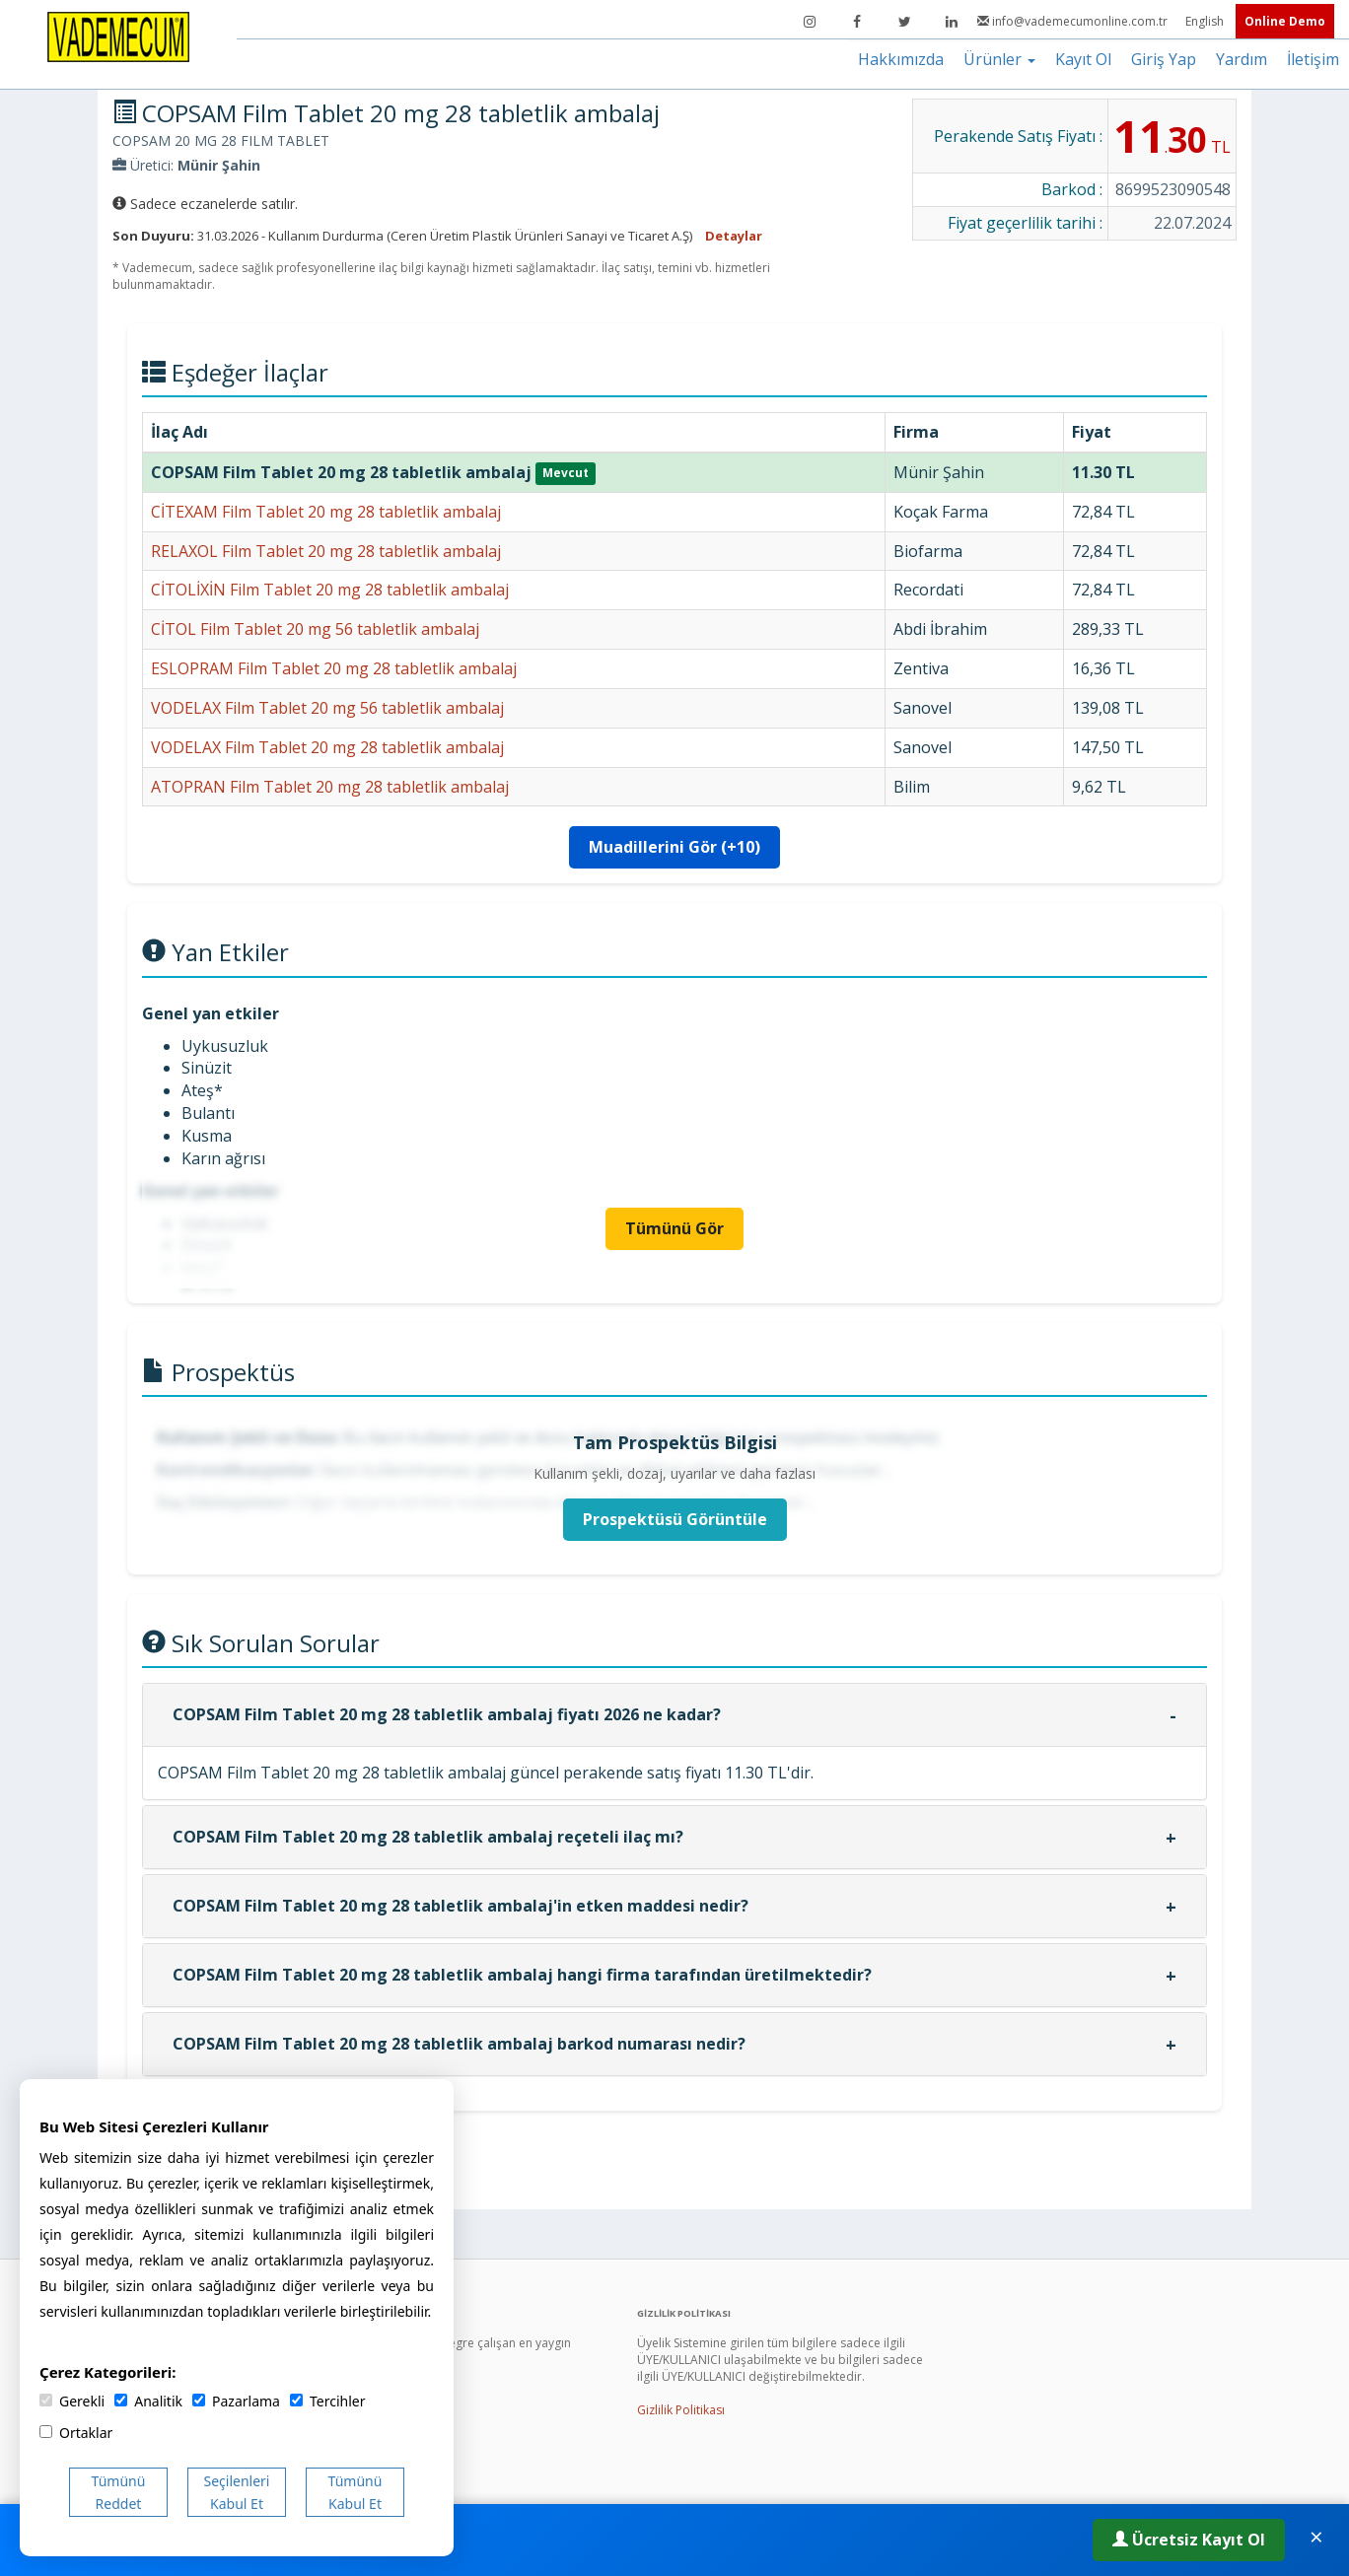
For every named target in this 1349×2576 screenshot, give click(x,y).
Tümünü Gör (674, 1228)
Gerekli (72, 2401)
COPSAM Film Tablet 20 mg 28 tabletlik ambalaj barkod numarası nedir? (459, 2043)
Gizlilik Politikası (681, 2410)
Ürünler (999, 59)
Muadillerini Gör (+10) (674, 847)
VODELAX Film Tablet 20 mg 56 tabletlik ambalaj (327, 708)
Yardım (1241, 59)
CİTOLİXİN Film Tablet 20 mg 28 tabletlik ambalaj (330, 589)
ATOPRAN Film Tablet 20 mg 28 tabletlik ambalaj (330, 787)
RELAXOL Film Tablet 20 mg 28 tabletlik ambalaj (326, 551)
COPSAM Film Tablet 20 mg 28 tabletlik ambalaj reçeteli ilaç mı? (428, 1836)
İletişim (1313, 59)
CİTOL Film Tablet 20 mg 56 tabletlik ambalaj (315, 629)
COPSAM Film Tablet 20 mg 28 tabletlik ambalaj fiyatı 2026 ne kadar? (447, 1714)
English (1206, 21)
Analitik (148, 2401)
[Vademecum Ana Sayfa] (118, 35)
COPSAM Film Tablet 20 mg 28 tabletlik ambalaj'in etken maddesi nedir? (460, 1905)
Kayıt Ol (1083, 59)
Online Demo (1284, 21)
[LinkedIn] (951, 21)
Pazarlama (236, 2401)
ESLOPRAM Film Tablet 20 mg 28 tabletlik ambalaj (334, 668)
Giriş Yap (1163, 59)
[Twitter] (904, 21)
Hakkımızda (901, 59)
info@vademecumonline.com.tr (1074, 21)
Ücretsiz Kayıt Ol (1188, 2539)
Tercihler (327, 2401)
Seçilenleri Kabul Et (237, 2492)
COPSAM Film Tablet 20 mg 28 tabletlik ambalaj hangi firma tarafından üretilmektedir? (522, 1974)
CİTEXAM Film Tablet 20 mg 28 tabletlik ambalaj (326, 511)
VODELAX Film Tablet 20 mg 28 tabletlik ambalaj (327, 747)
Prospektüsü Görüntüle (675, 1519)
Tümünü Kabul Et (355, 2492)
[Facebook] (857, 21)
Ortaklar (75, 2432)
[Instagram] (809, 21)
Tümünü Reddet (119, 2492)
